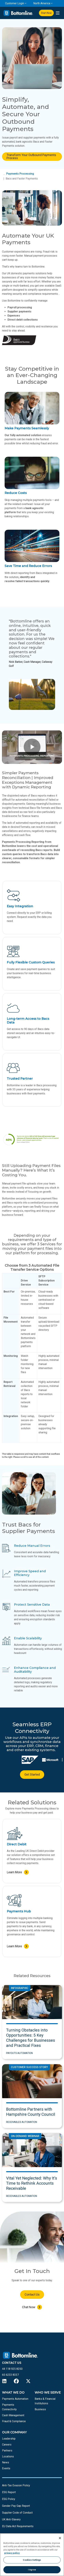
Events (6, 2468)
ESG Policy (8, 2499)
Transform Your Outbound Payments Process (31, 156)
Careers (6, 2444)
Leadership (9, 2438)
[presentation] (58, 13)
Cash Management (13, 2415)
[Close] (60, 2538)
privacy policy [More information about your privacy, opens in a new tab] (12, 2553)
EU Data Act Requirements (17, 2526)
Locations (8, 2456)
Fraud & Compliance (14, 2421)
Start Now (46, 13)
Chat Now (28, 2307)
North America (41, 3)
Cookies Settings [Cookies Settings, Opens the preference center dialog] (32, 2560)
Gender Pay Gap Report (16, 2505)
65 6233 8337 (10, 2374)
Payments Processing (20, 173)
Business (40, 2409)
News (5, 2462)
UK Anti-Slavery (11, 2519)
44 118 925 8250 (12, 2368)
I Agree (32, 2569)
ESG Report (9, 2492)
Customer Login (14, 3)
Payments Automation (15, 2398)
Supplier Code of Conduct (17, 2512)
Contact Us (32, 2294)
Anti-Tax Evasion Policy (16, 2485)
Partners (7, 2450)
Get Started (32, 1774)
